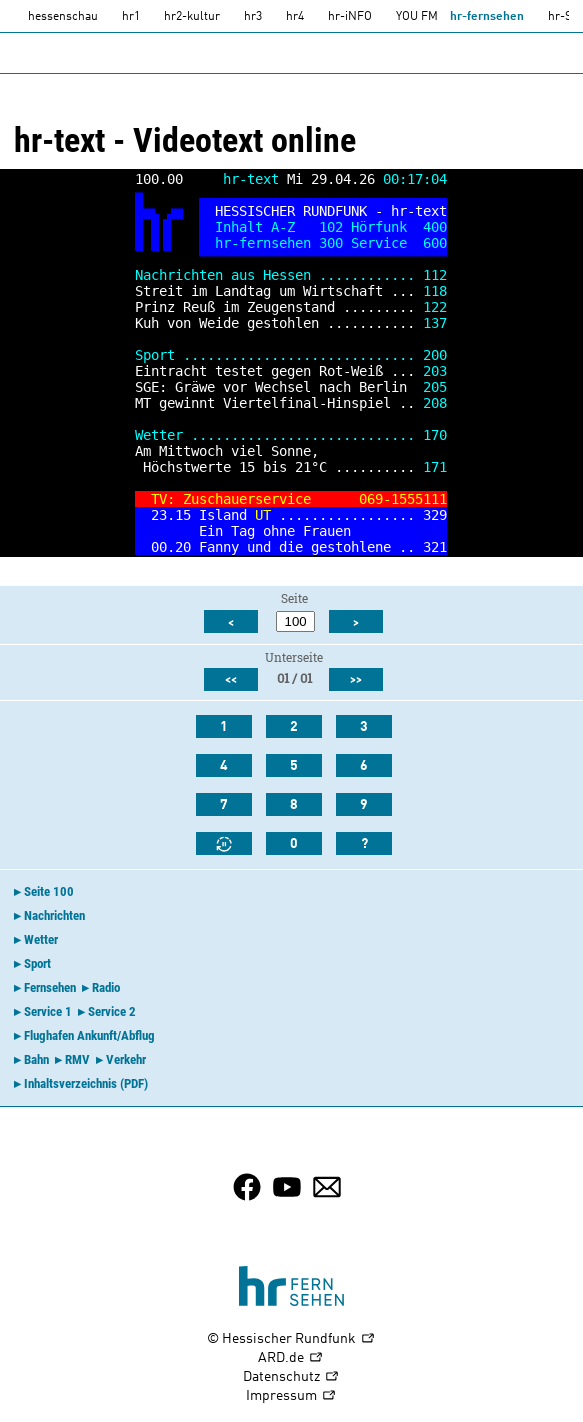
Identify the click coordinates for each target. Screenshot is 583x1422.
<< (231, 680)
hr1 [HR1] (131, 17)
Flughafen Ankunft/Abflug (89, 1035)
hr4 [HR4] (295, 17)
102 (331, 227)
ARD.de (291, 1358)
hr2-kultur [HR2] (192, 17)
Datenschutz (291, 1377)
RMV (77, 1059)
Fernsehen (50, 987)
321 (435, 547)
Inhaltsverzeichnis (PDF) (86, 1083)
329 (435, 515)
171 (435, 467)
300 (331, 243)
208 (435, 403)
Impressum (291, 1396)
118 (435, 291)
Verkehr (126, 1059)
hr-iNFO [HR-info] (350, 17)
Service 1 (48, 1011)
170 (435, 435)
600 (435, 243)
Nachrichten (54, 915)
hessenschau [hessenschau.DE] (63, 17)
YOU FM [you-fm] (417, 17)
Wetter (41, 939)
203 (435, 371)
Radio (106, 987)
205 (435, 387)
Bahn (36, 1059)
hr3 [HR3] (253, 17)
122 (435, 307)
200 (435, 355)
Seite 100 (49, 891)
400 (435, 227)
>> (356, 680)
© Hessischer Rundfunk (291, 1339)
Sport (37, 963)
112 (435, 275)
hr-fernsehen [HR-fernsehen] (487, 17)
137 (435, 323)
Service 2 (112, 1011)
